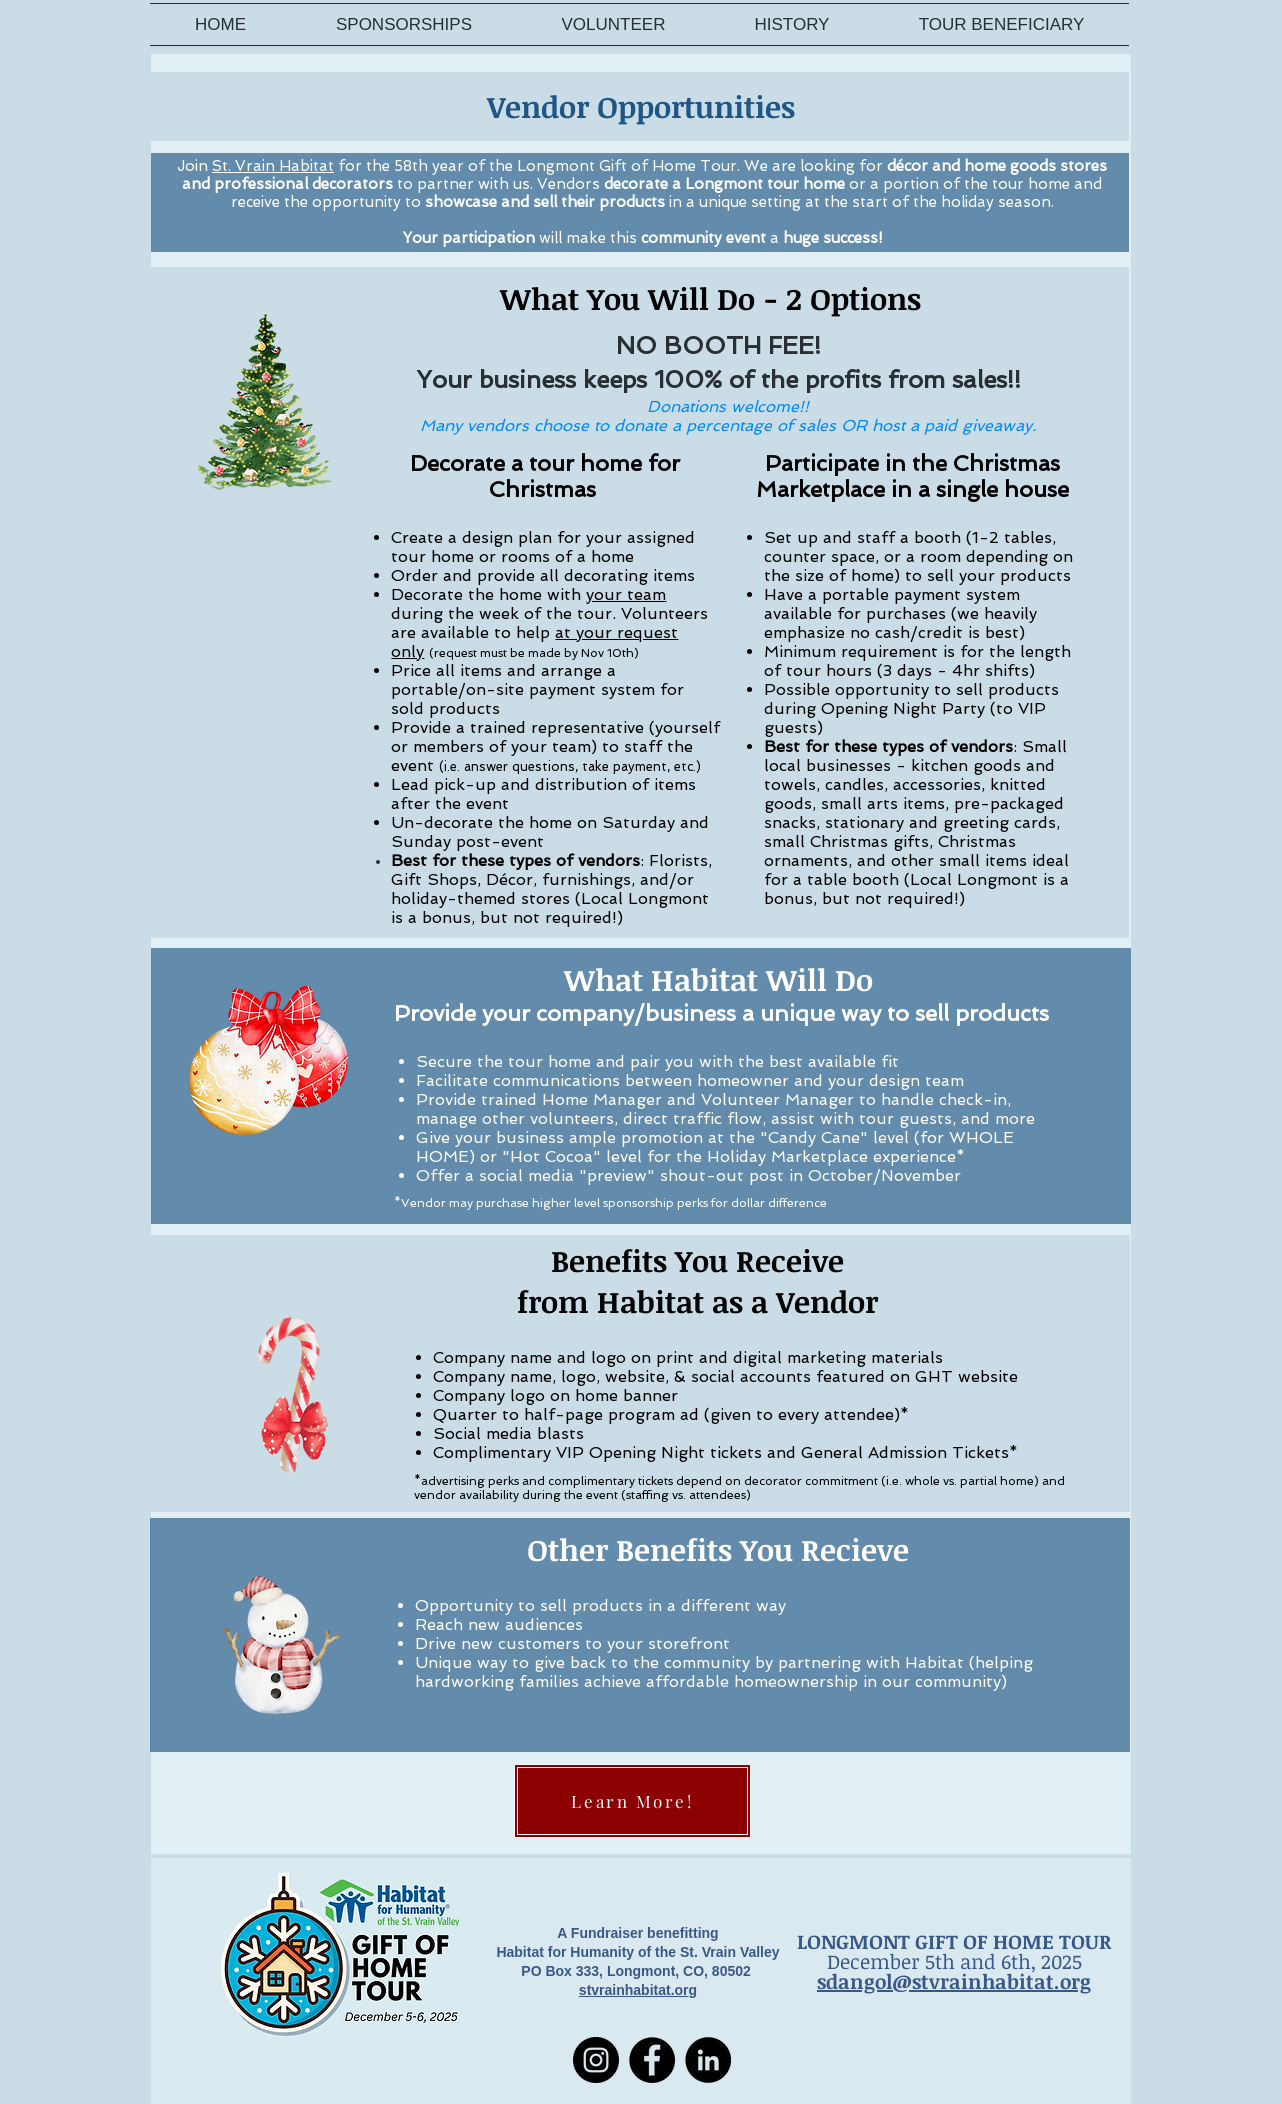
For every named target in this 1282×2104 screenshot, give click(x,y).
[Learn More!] (632, 1801)
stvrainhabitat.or (634, 1990)
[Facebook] (652, 2060)
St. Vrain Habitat (273, 166)
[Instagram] (596, 2060)
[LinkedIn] (708, 2060)
